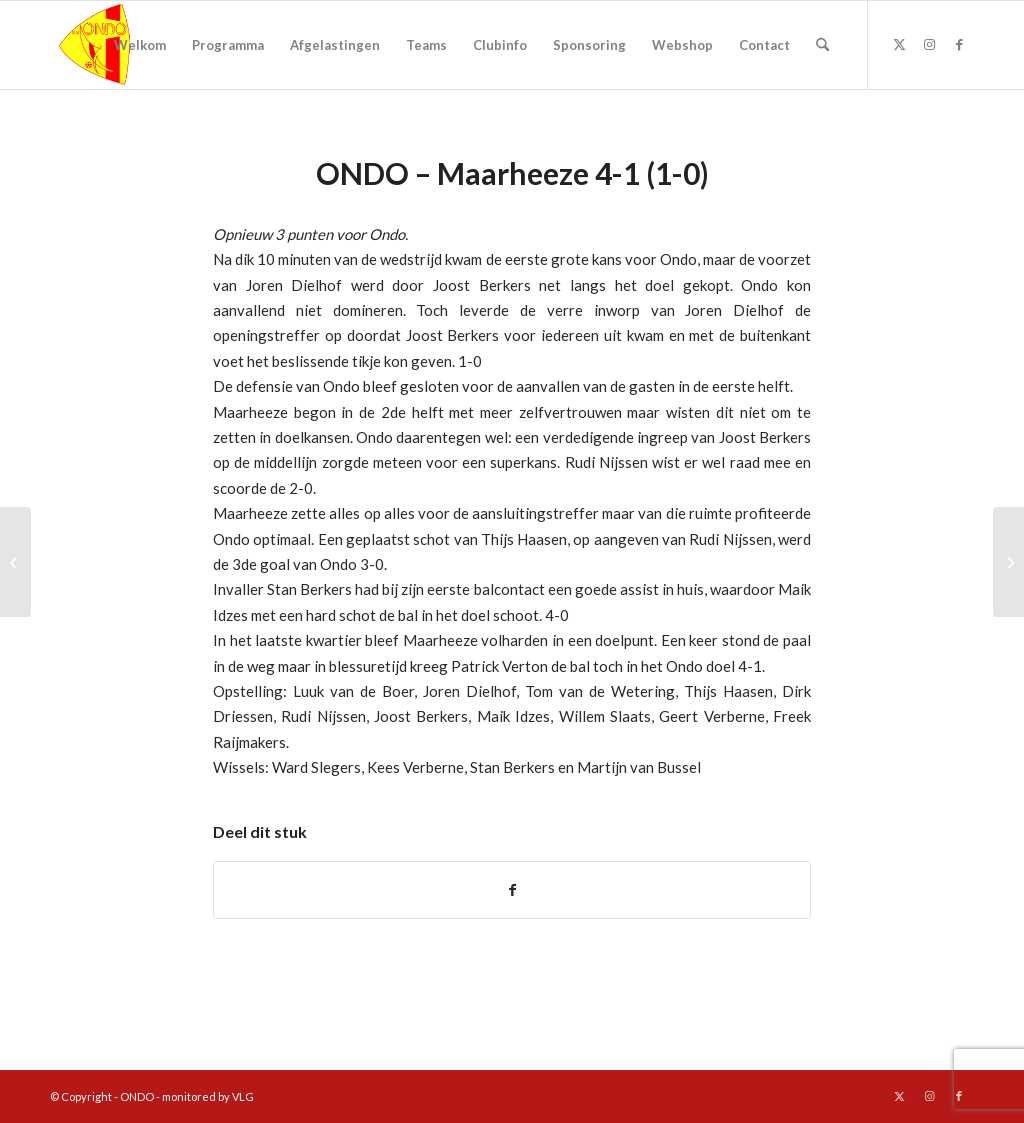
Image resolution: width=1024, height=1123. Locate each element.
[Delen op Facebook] (512, 890)
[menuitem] (140, 45)
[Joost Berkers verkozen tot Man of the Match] (15, 562)
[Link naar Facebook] (959, 44)
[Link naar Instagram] (929, 44)
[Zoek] (822, 45)
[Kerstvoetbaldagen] (1008, 562)
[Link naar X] (899, 44)
